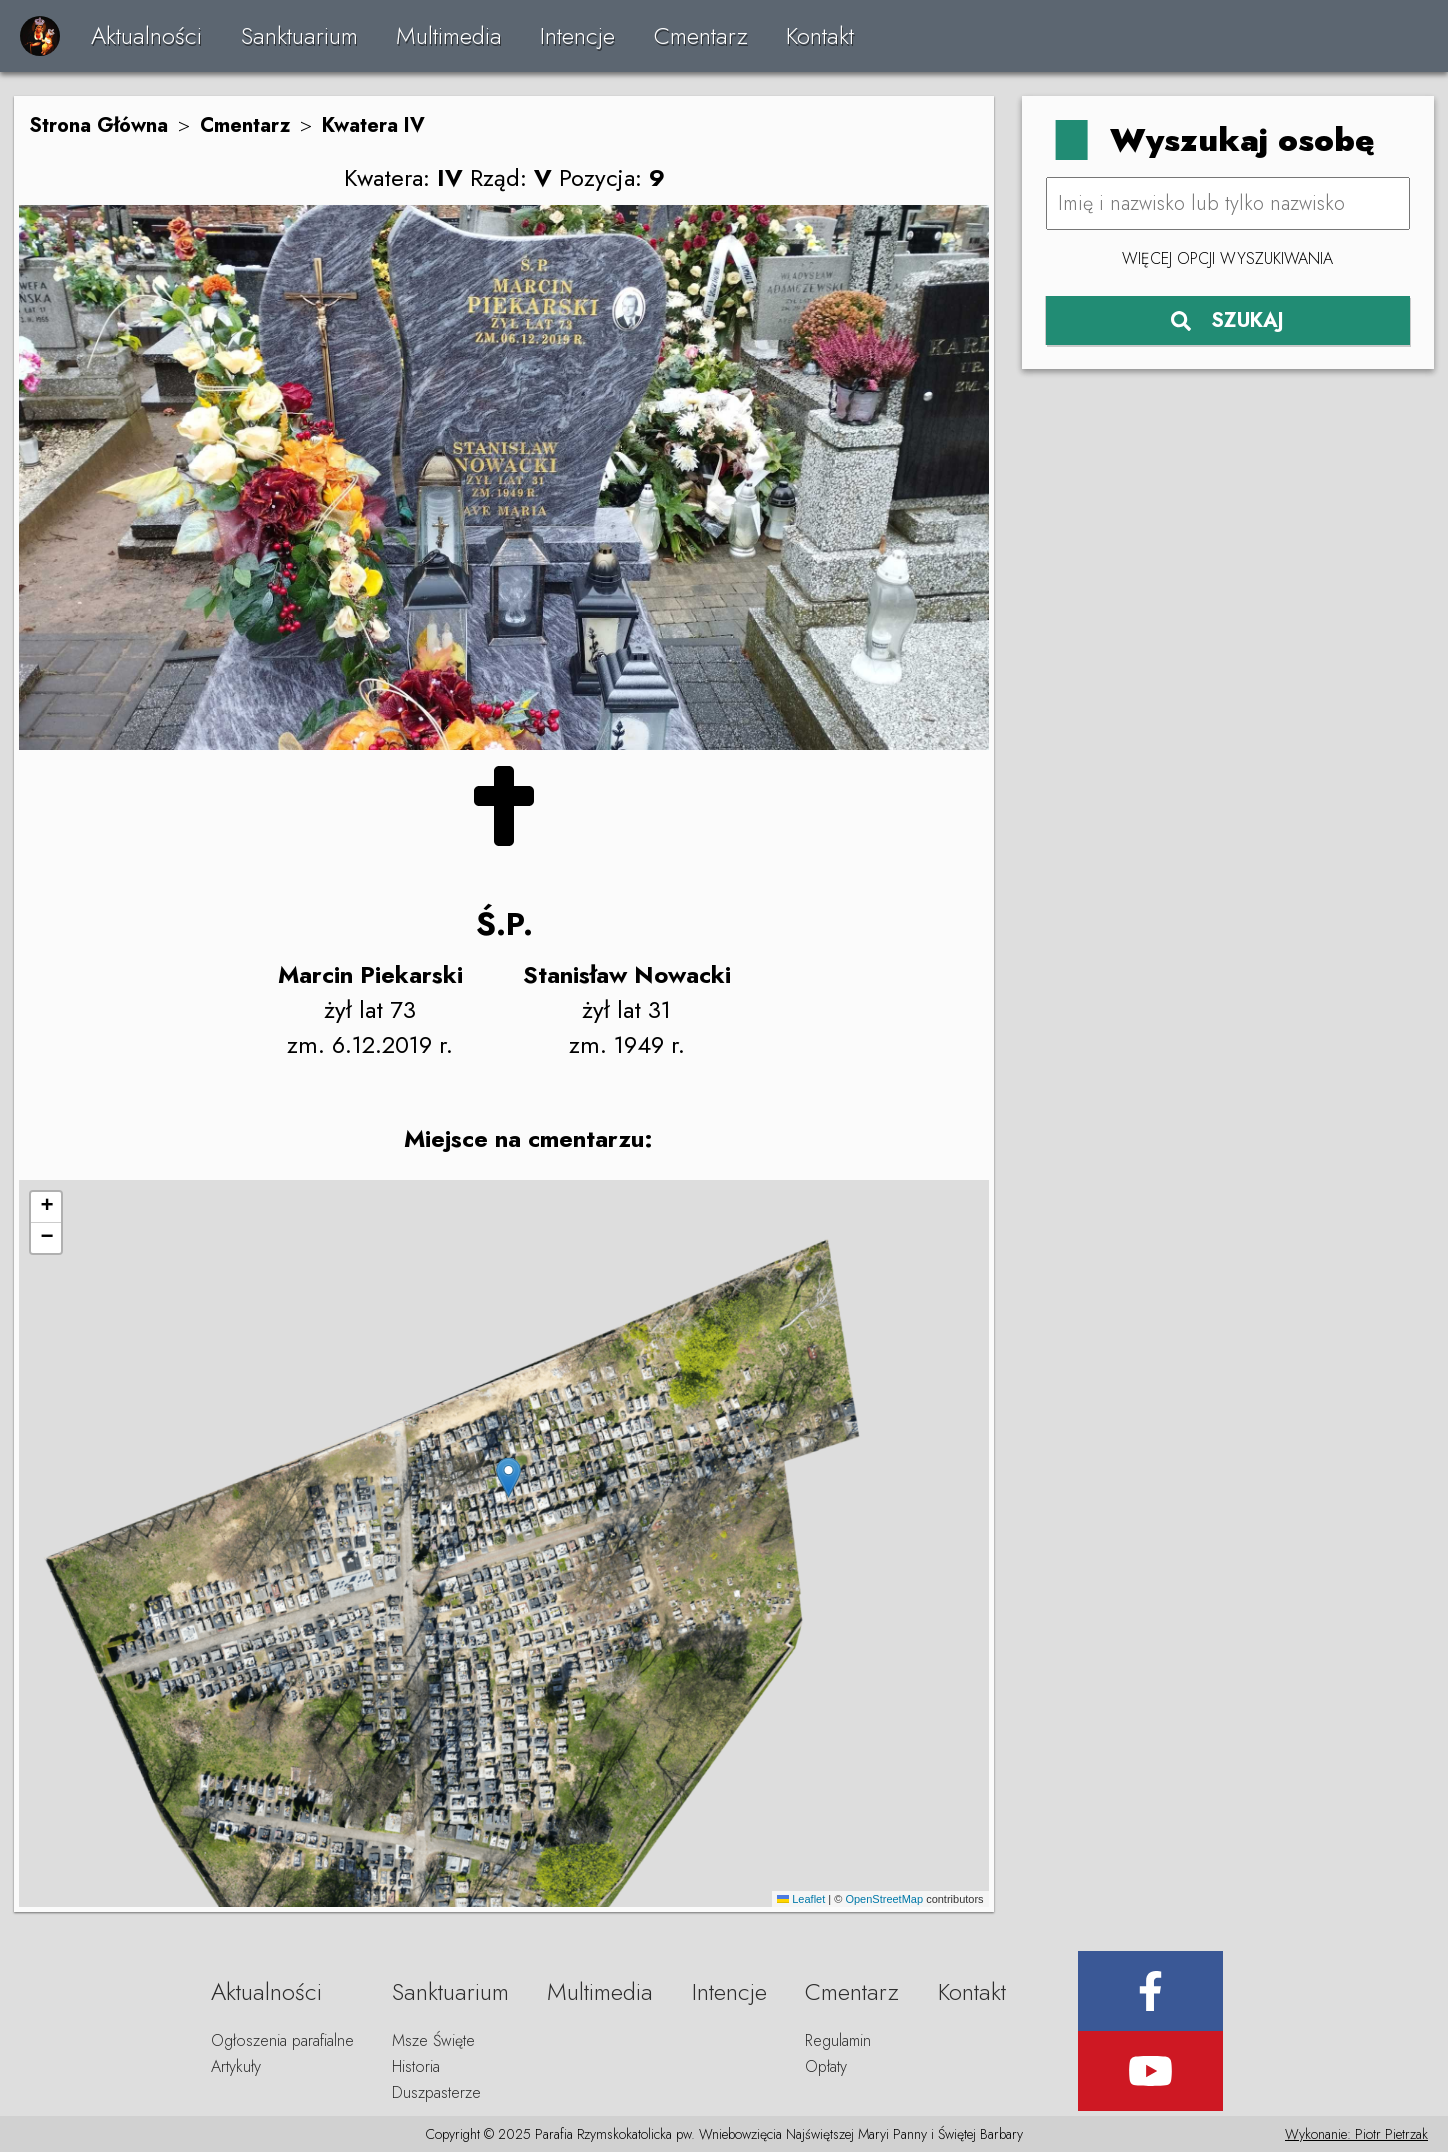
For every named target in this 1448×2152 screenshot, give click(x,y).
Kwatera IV (373, 125)
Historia (416, 2066)
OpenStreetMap (884, 1899)
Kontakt (820, 35)
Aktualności (146, 35)
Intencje (577, 35)
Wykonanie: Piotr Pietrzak (1356, 2134)
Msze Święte (433, 2040)
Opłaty (826, 2066)
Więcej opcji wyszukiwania (1227, 258)
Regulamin (838, 2040)
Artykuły (236, 2066)
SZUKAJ (1227, 320)
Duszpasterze (436, 2092)
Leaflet (801, 1899)
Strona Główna (98, 125)
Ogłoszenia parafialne (282, 2040)
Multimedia (449, 35)
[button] (508, 1477)
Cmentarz (701, 35)
